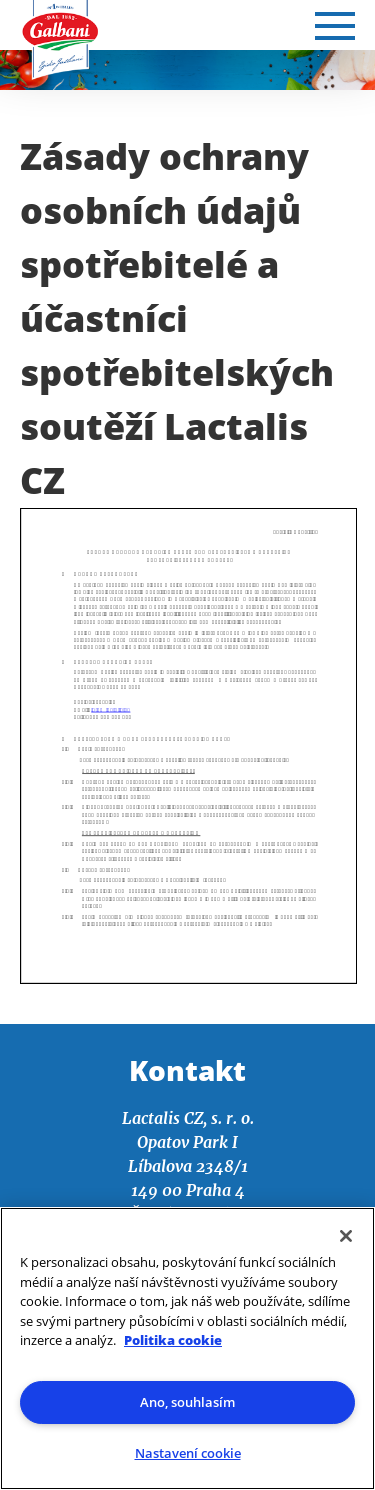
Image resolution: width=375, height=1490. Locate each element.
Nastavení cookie (188, 1453)
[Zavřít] (346, 1236)
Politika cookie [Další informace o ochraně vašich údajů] (173, 1340)
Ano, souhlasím (187, 1402)
